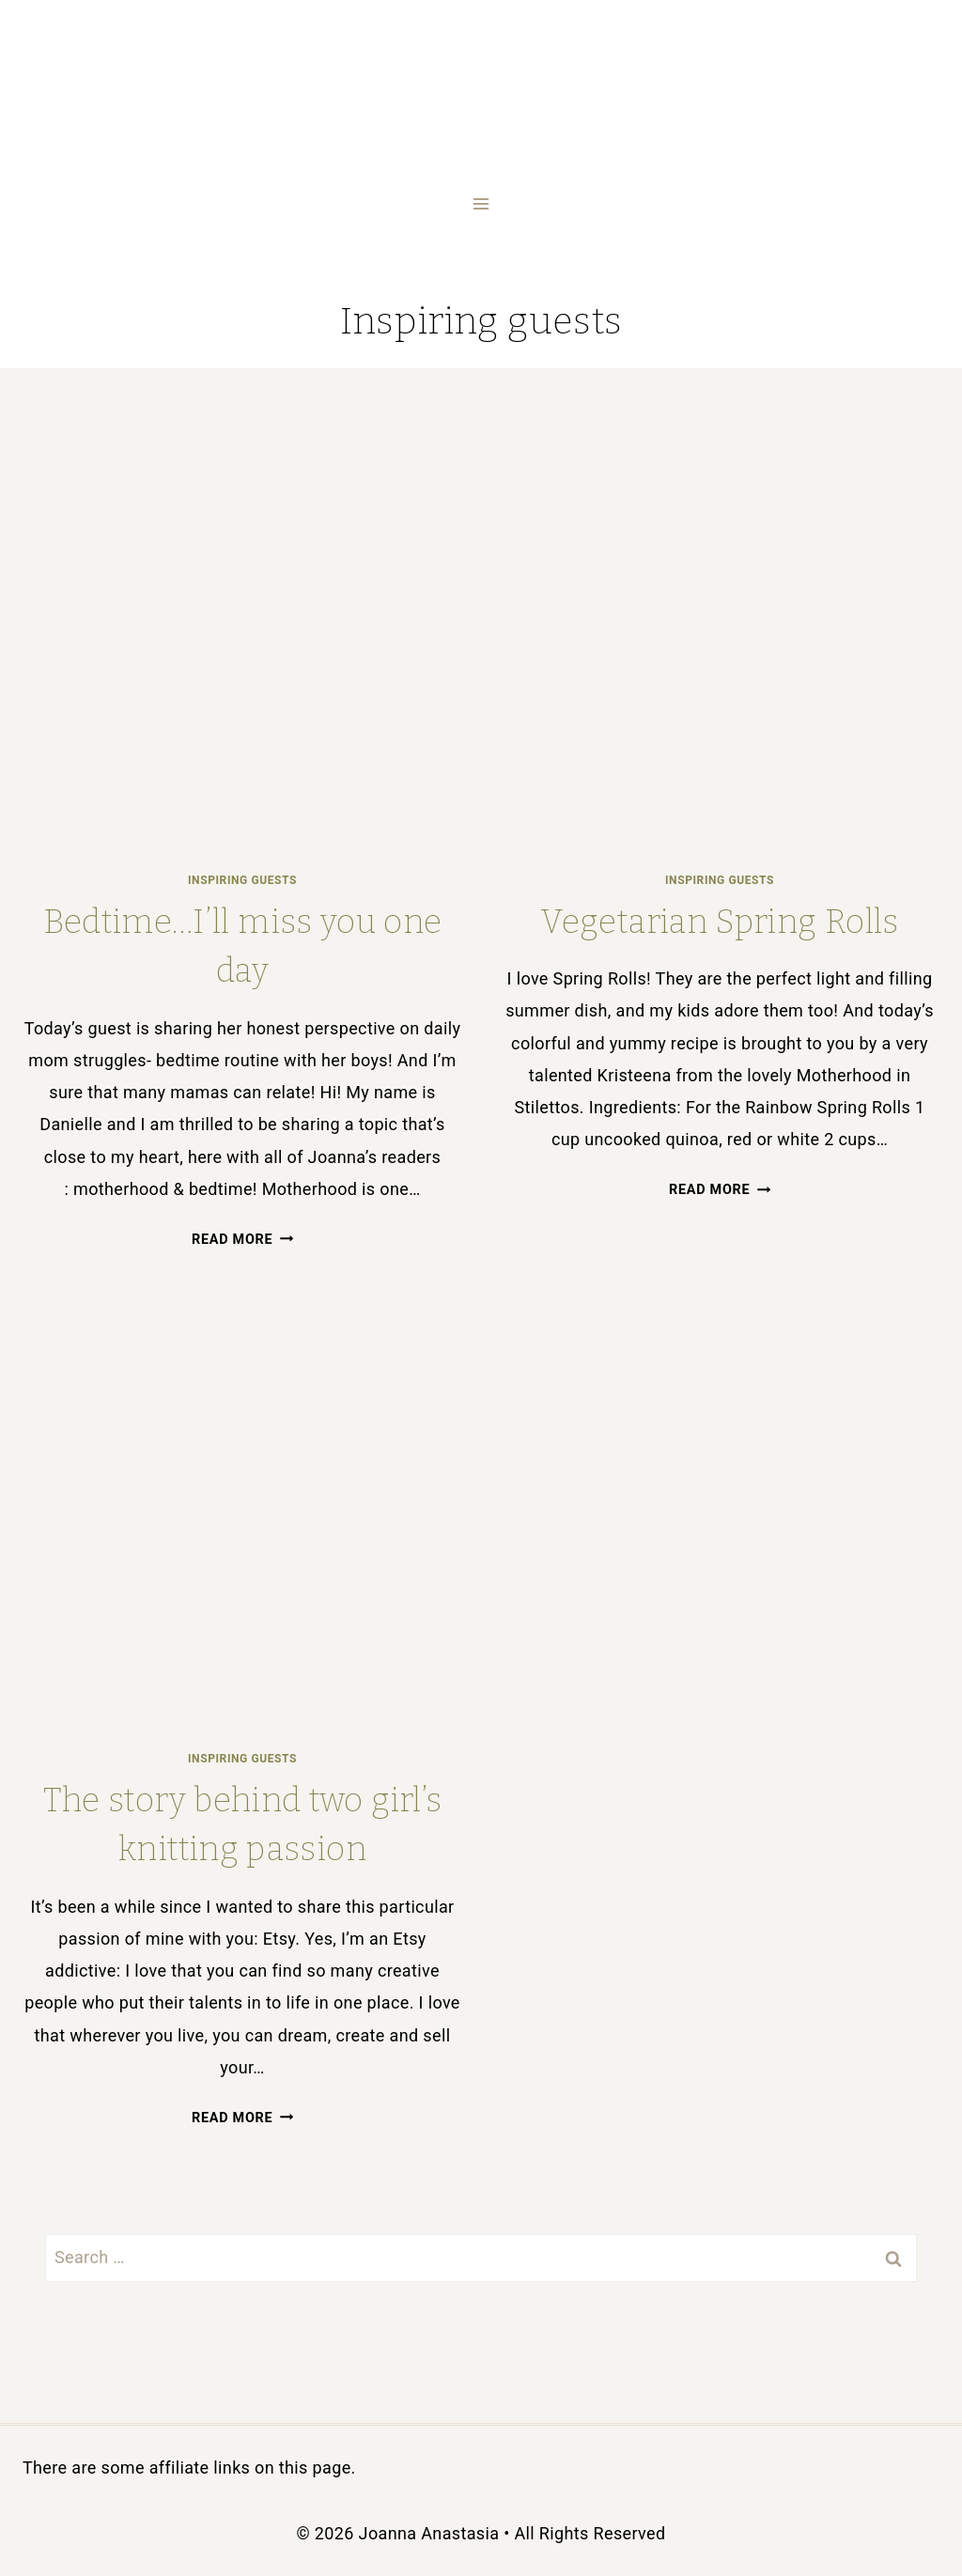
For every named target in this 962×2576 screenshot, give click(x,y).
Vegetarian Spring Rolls (719, 921)
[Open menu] (481, 203)
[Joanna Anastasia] (481, 66)
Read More (242, 1240)
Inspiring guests (242, 880)
